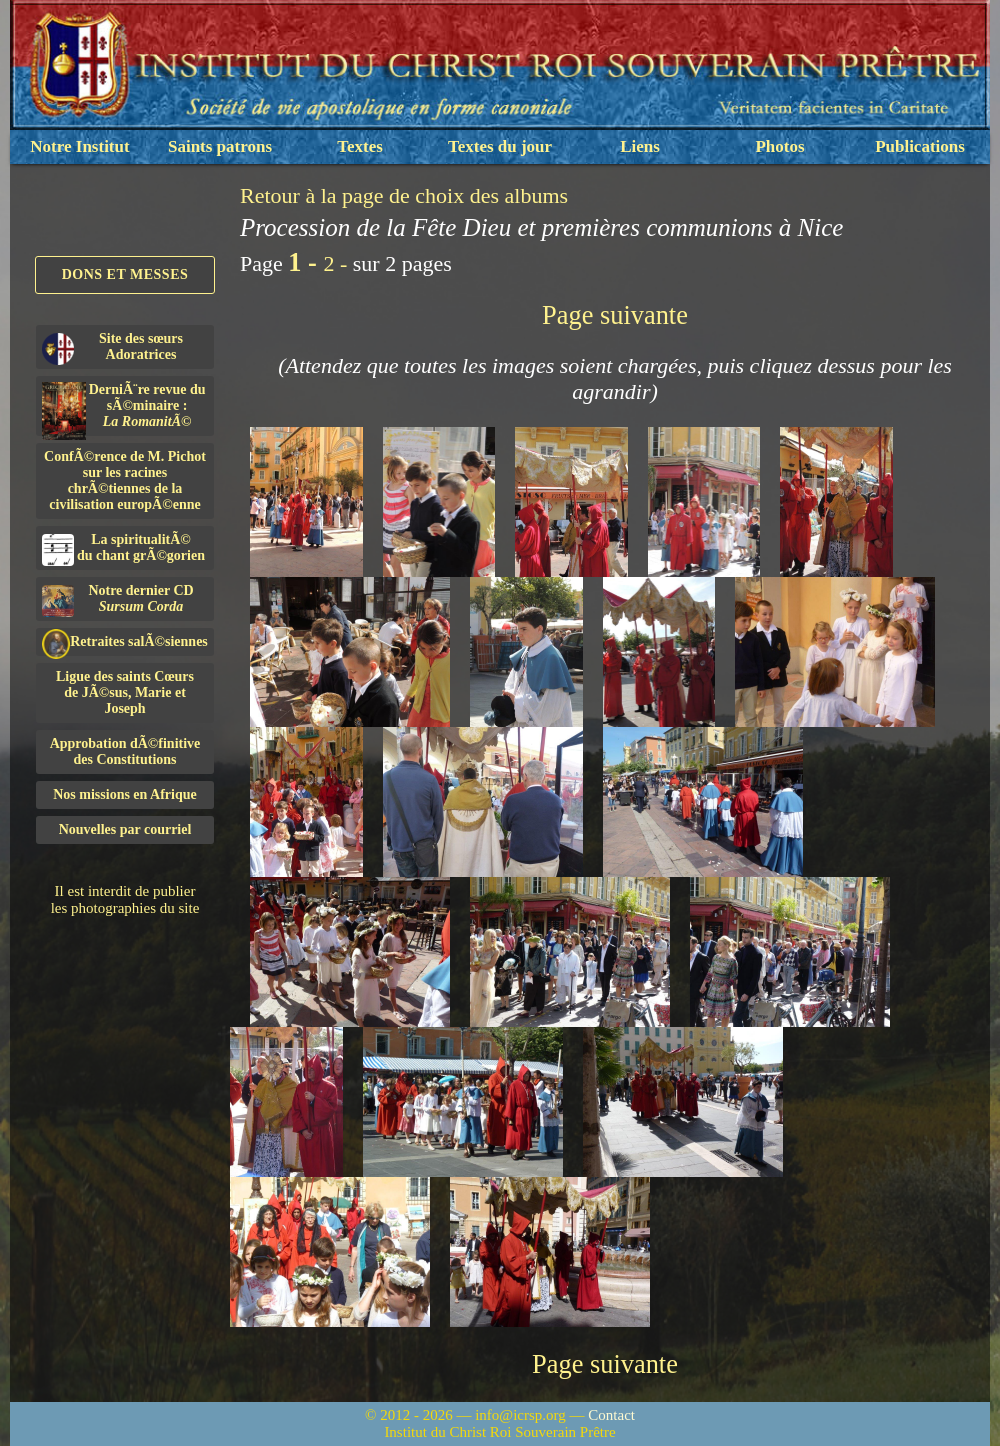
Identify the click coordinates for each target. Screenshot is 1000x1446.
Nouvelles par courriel (125, 829)
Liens (640, 146)
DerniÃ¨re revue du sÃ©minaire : (124, 409)
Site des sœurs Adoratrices (112, 348)
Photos (779, 146)
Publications (920, 146)
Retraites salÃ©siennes (125, 642)
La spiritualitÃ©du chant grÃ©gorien (123, 549)
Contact (611, 1415)
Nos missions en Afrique (125, 794)
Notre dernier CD (118, 600)
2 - (337, 263)
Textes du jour (500, 146)
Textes (360, 146)
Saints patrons (220, 146)
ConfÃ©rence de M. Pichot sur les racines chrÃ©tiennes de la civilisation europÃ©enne (125, 480)
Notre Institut (79, 146)
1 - (305, 262)
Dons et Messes (125, 274)
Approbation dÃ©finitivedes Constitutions (125, 751)
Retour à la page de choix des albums (404, 195)
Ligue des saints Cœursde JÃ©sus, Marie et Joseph (125, 692)
